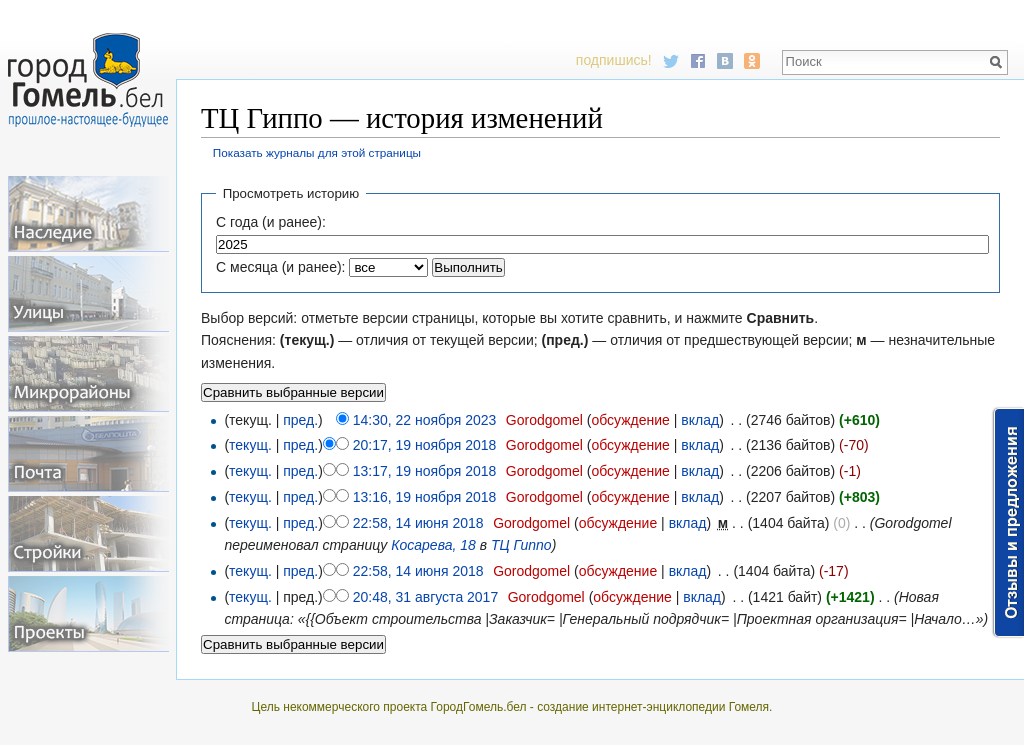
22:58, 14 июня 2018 (418, 523)
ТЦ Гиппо (521, 545)
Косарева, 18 (433, 545)
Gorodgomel (544, 420)
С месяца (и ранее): (281, 267)
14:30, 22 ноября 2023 (425, 420)
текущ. (250, 445)
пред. (300, 420)
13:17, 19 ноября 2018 (425, 471)
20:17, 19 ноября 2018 (425, 445)
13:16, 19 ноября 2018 (425, 497)
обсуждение (630, 420)
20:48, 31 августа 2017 (426, 597)
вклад (700, 420)
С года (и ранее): (271, 222)
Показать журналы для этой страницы (317, 152)
